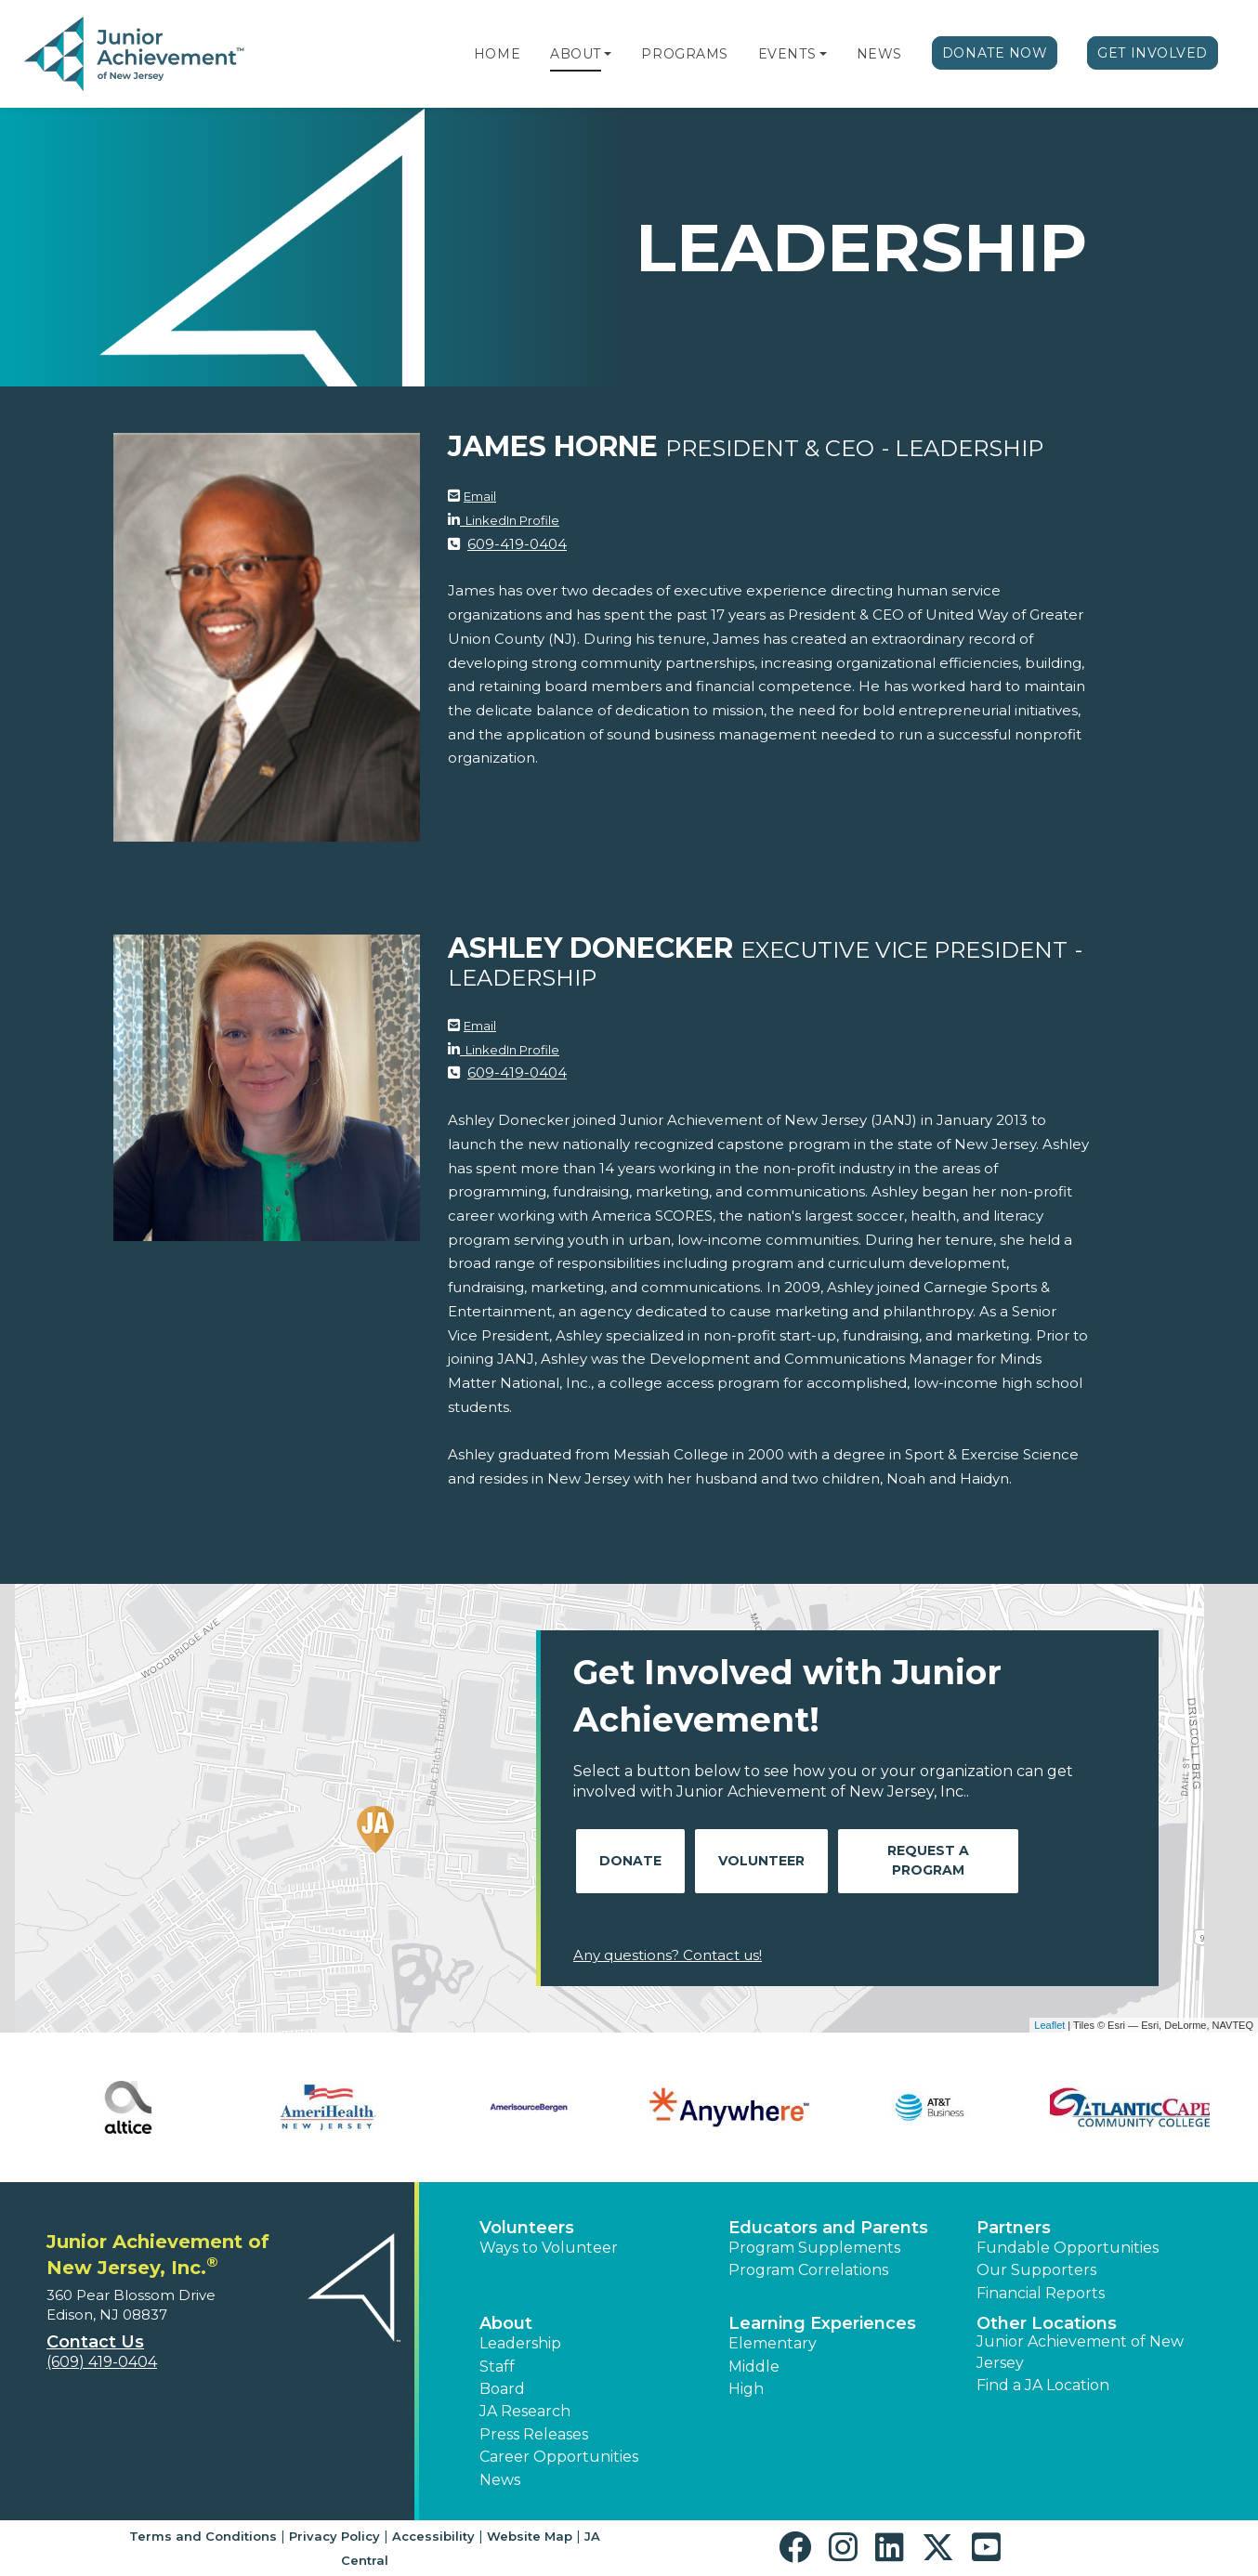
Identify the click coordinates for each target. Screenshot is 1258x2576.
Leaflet (1049, 2025)
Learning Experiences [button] (822, 2323)
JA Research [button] (524, 2411)
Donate (630, 1860)
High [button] (746, 2389)
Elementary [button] (772, 2343)
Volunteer (761, 1860)
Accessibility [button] (433, 2536)
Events (787, 54)
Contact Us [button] (95, 2342)
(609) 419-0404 (101, 2362)
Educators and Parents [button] (828, 2227)
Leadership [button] (520, 2343)
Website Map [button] (529, 2536)
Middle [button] (754, 2366)
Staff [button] (497, 2366)
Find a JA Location (1042, 2385)
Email (480, 496)
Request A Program (928, 1860)
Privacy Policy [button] (334, 2536)
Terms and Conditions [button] (203, 2536)
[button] (607, 54)
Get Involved (1152, 53)
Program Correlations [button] (808, 2270)
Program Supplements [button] (814, 2247)
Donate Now (995, 53)
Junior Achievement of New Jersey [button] (1080, 2352)
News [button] (499, 2480)
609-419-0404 (517, 544)
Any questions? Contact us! (667, 1955)
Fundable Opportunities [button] (1067, 2247)
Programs (684, 54)
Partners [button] (1013, 2227)
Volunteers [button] (526, 2227)
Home (497, 54)
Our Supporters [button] (1036, 2270)
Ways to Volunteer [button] (548, 2247)
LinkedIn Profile (509, 520)
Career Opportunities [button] (558, 2456)
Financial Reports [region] (1040, 2293)
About (575, 54)
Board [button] (502, 2389)
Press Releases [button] (533, 2434)
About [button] (505, 2323)
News (879, 54)
